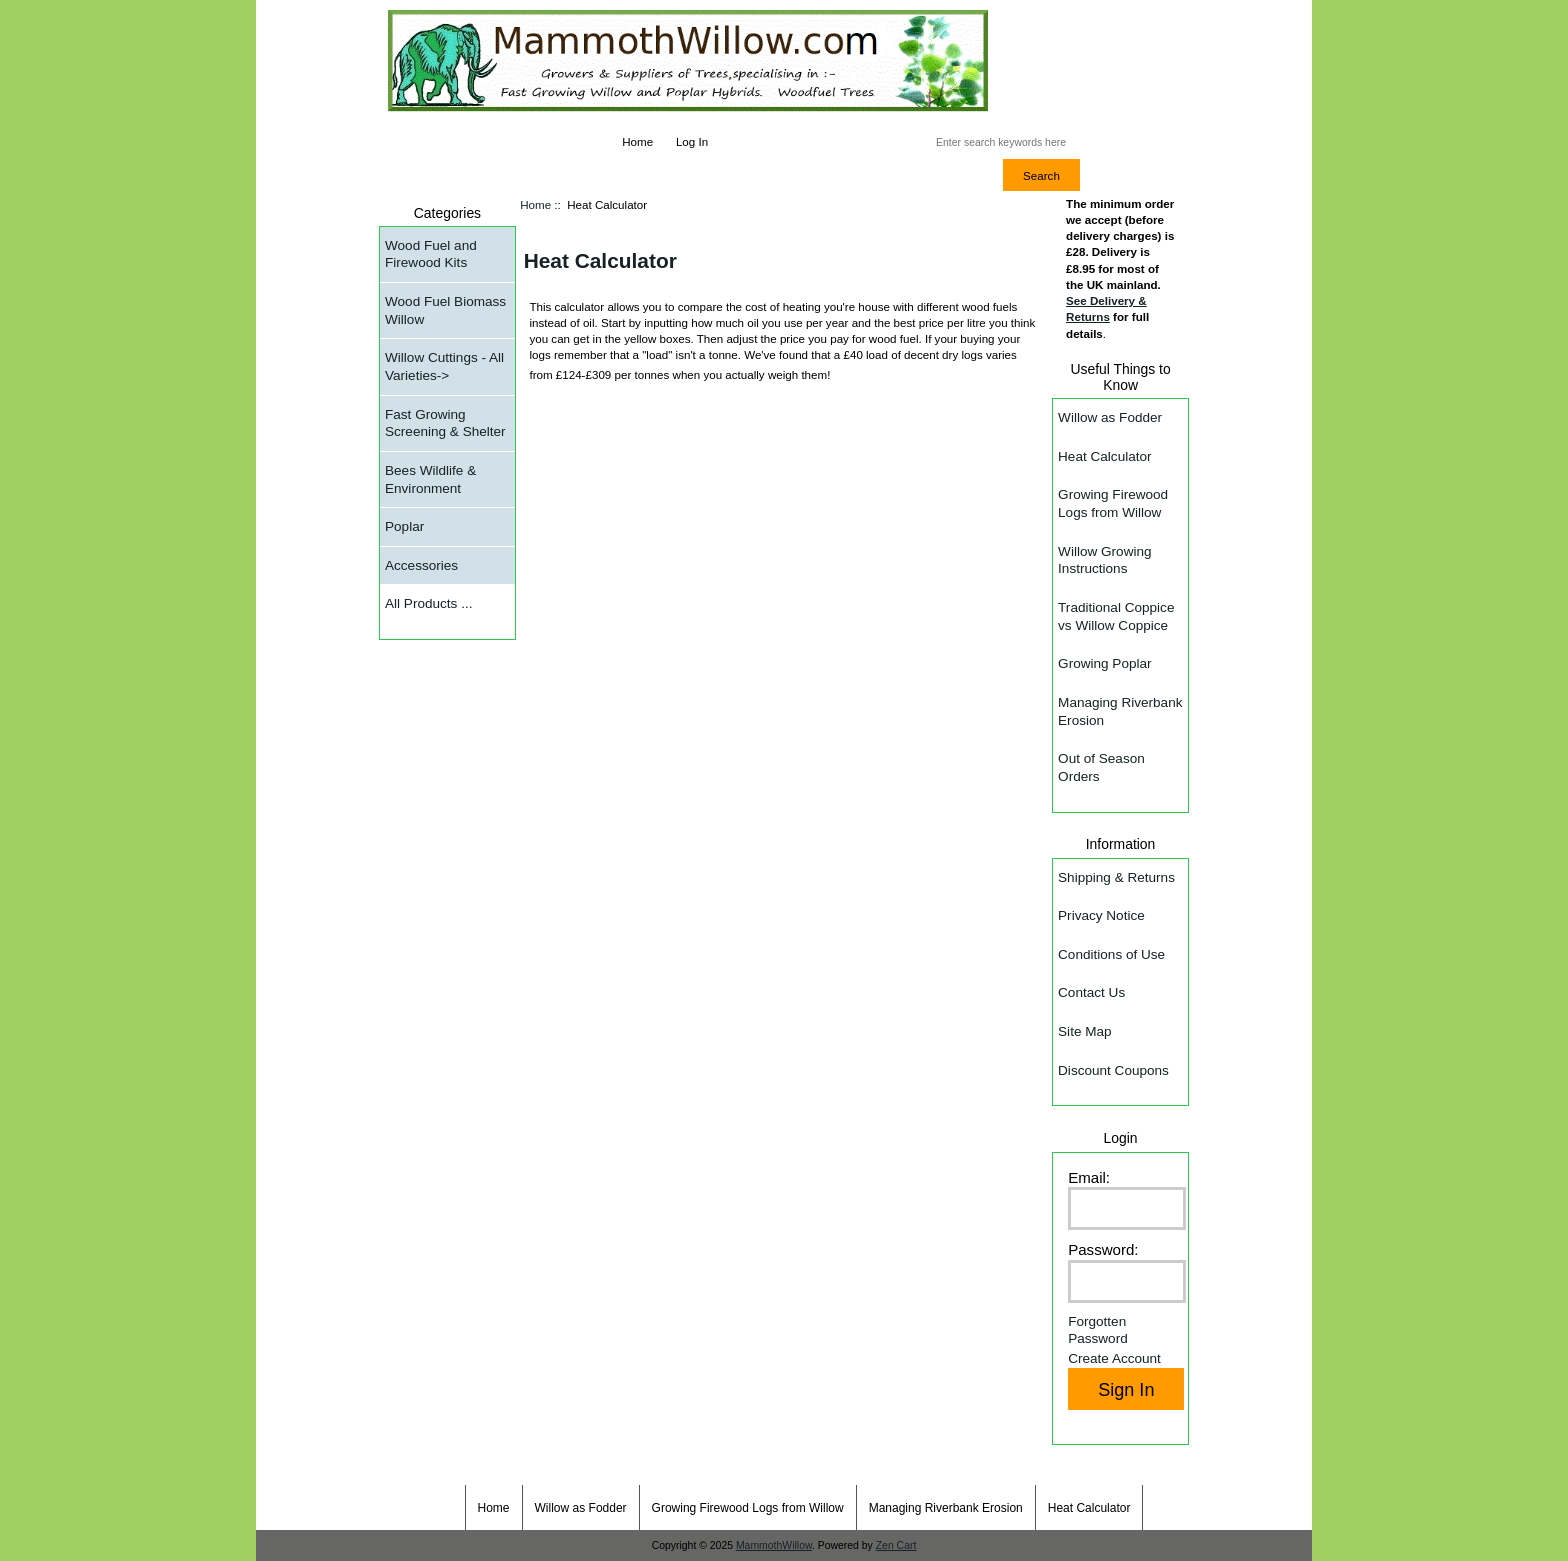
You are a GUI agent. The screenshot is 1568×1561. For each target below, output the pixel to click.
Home (637, 141)
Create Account (1114, 1358)
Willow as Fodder (1110, 417)
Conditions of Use (1111, 954)
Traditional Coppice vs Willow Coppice (1116, 616)
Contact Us (1091, 992)
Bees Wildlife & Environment (430, 479)
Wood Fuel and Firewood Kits (431, 254)
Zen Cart (896, 1545)
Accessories (421, 565)
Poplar (404, 526)
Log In (692, 141)
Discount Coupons (1113, 1070)
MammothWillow (774, 1545)
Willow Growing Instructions (1104, 560)
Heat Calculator (1104, 456)
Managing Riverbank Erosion (1120, 711)
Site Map (1085, 1031)
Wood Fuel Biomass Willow (445, 310)
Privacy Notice (1101, 915)
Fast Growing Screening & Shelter (445, 423)
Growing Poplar (1104, 663)
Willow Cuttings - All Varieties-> (444, 366)
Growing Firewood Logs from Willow (1113, 503)
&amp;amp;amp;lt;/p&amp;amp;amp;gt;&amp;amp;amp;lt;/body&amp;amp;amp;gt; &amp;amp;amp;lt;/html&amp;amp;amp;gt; (853, 678)
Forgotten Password (1098, 1330)
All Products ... (428, 603)
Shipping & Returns (1116, 877)
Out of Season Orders (1101, 767)
